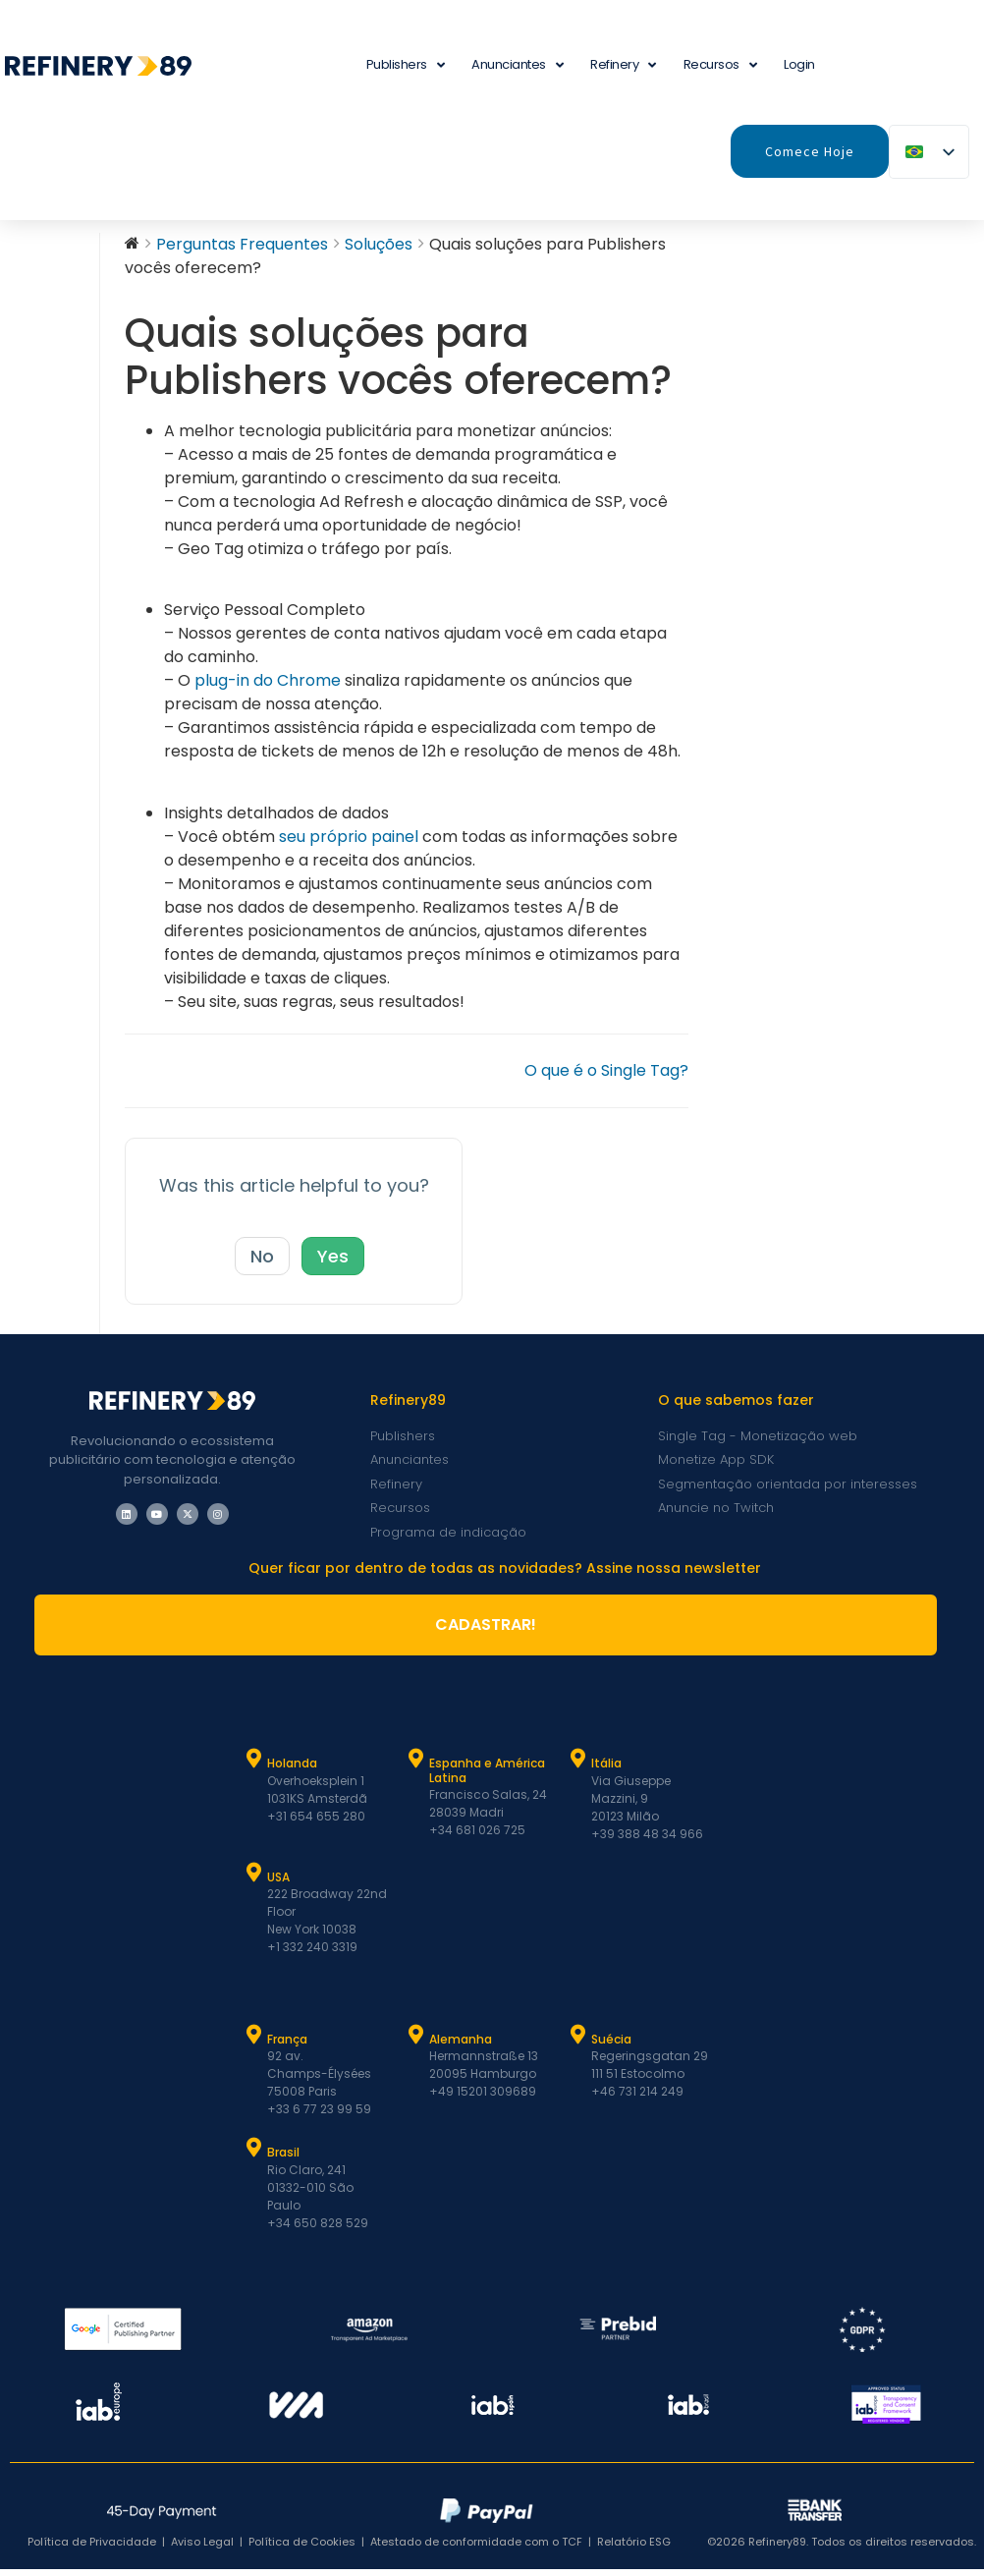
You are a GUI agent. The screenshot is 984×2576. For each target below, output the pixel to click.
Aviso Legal (202, 2548)
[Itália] (578, 1765)
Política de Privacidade (91, 2548)
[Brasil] (254, 2154)
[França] (254, 2041)
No (262, 1263)
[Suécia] (578, 2041)
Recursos (720, 65)
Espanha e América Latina (487, 1777)
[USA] (254, 1879)
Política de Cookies (301, 2548)
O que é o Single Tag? (606, 1077)
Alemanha (460, 2046)
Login (799, 64)
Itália (606, 1770)
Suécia (611, 2046)
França (287, 2046)
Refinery (623, 65)
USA (278, 1884)
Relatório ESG (634, 2548)
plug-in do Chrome (267, 687)
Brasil (283, 2159)
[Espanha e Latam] (416, 1765)
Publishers (405, 65)
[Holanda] (254, 1765)
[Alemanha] (416, 2041)
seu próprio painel (348, 843)
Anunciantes (517, 65)
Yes (333, 1263)
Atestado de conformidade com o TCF (476, 2548)
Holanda (292, 1770)
